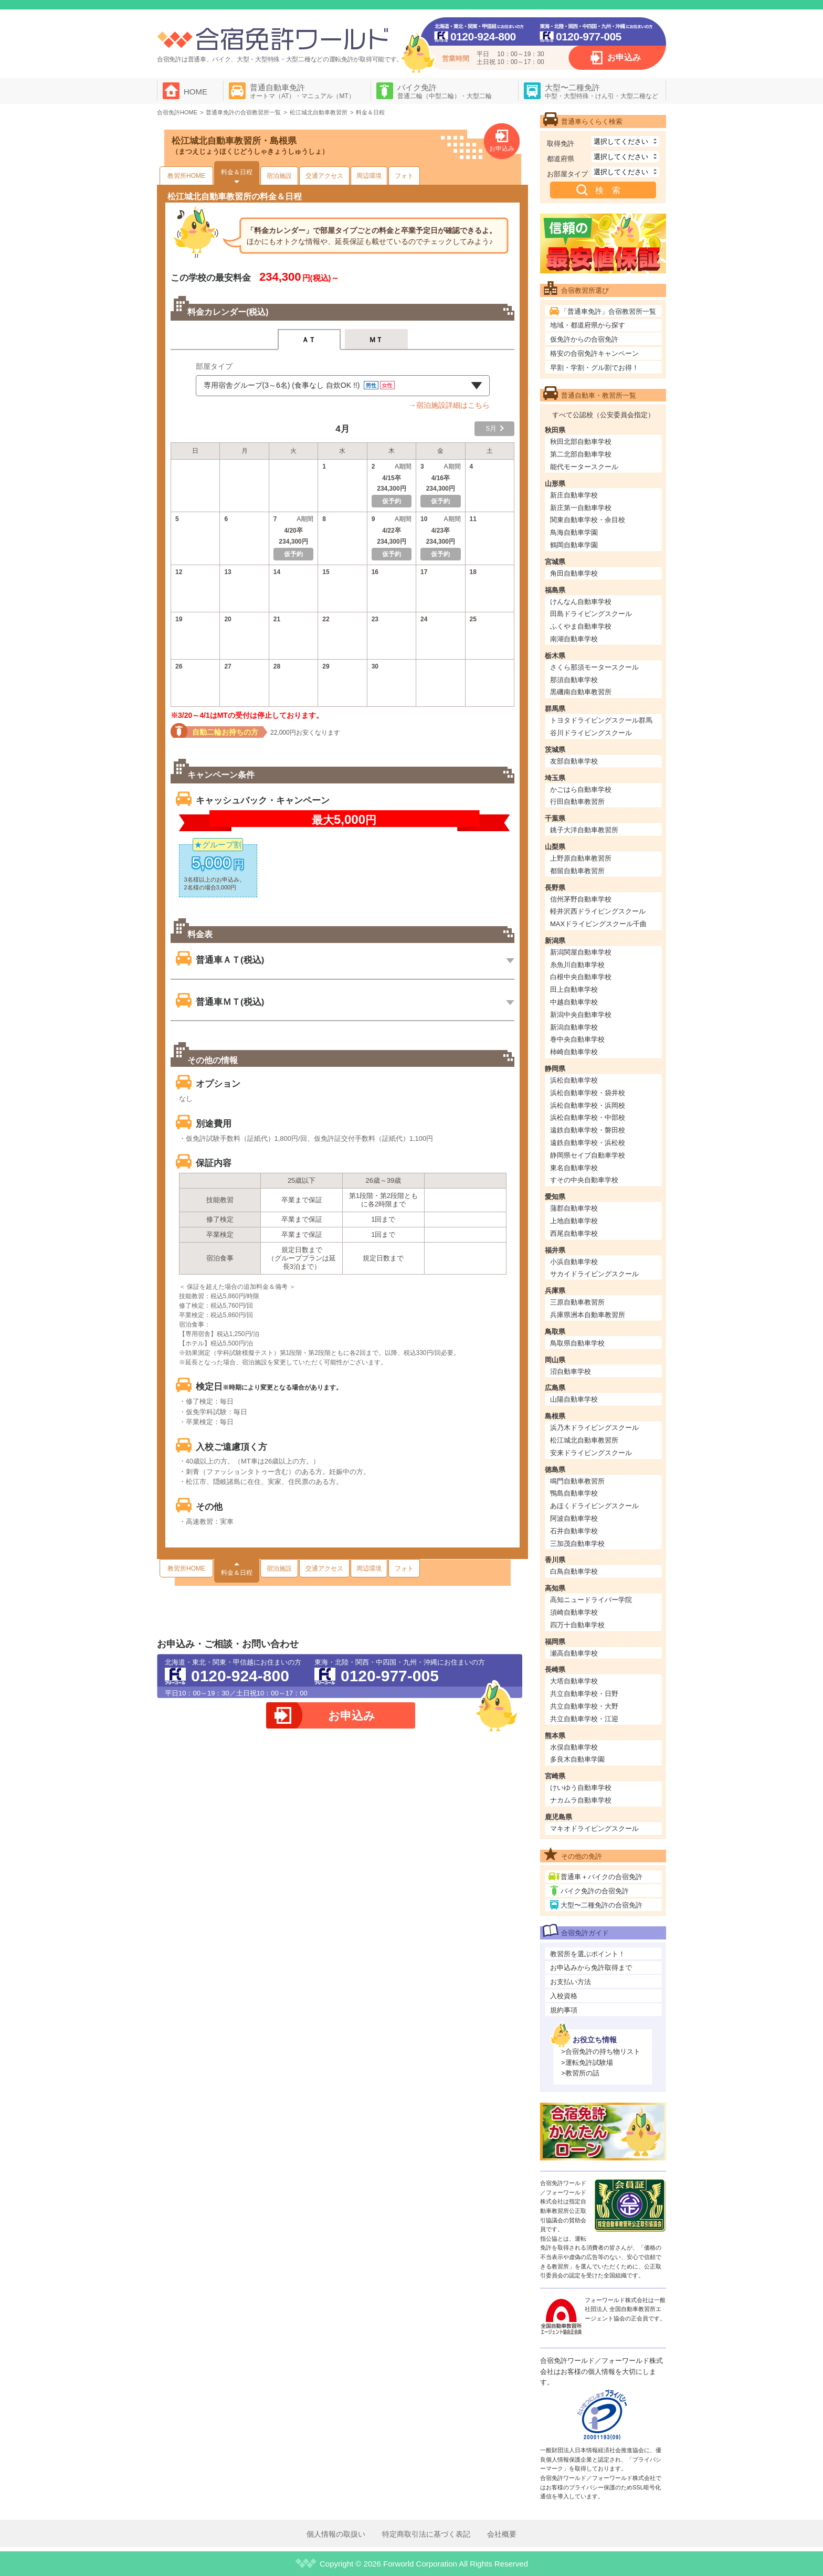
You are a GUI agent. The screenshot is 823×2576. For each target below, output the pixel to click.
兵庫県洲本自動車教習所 (587, 1315)
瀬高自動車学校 (574, 1653)
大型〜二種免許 (601, 91)
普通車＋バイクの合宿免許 (601, 1877)
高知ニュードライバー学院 (591, 1600)
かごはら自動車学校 (580, 789)
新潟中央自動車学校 (580, 1015)
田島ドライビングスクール (591, 614)
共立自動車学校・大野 (584, 1706)
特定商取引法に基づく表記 (426, 2534)
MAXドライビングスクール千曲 (598, 924)
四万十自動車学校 (577, 1625)
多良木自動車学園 (577, 1759)
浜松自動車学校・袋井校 (587, 1093)
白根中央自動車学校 (580, 977)
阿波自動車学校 (574, 1518)
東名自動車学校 (574, 1168)
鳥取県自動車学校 (577, 1343)
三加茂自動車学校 (577, 1543)
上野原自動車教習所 (580, 858)
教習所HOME (186, 175)
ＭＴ (376, 340)
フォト (404, 175)
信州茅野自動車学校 (580, 899)
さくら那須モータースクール (594, 667)
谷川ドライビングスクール (591, 733)
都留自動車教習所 (577, 871)
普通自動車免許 (302, 91)
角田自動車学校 (574, 573)
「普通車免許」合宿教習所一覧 (608, 311)
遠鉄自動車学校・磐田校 (587, 1130)
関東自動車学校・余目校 (587, 520)
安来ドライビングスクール (591, 1453)
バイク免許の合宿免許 (595, 1891)
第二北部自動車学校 (580, 454)
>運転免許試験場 (587, 2062)
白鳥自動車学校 (574, 1571)
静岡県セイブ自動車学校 (587, 1155)
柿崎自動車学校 (574, 1052)
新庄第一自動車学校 (580, 508)
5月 (491, 428)
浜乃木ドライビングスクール (594, 1428)
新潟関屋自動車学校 (580, 952)
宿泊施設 (279, 175)
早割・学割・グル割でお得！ (594, 368)
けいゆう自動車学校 (580, 1787)
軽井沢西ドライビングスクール (598, 911)
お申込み (624, 57)
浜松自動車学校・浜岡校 (587, 1105)
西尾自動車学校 (574, 1233)
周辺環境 (369, 175)
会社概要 (501, 2534)
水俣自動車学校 (574, 1747)
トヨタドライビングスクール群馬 (601, 720)
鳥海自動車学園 (574, 532)
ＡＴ (309, 340)
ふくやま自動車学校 (580, 626)
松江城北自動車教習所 (584, 1440)
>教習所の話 (580, 2073)
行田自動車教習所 (577, 801)
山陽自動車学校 (574, 1399)
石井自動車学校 (574, 1531)
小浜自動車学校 (574, 1262)
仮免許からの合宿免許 (584, 339)
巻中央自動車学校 (577, 1039)
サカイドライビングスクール (594, 1274)
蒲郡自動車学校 (574, 1208)
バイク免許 (444, 91)
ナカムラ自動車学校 (580, 1800)
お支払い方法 (570, 1982)
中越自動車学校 (574, 1002)
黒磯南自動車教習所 (580, 692)
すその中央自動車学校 (584, 1180)
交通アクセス (324, 175)
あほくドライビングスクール (594, 1506)
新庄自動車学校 (574, 495)
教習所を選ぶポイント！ (587, 1954)
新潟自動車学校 (574, 1027)
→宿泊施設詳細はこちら (449, 405)
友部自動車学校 (574, 761)
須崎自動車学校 (574, 1612)
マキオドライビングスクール (594, 1828)
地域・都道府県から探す (587, 325)
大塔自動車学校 (574, 1681)
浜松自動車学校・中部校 (587, 1117)
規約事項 (563, 2010)
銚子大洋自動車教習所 (584, 830)
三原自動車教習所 (577, 1302)
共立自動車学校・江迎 (584, 1719)
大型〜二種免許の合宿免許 (601, 1905)
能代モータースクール (584, 467)
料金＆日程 (236, 172)
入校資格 (563, 1996)
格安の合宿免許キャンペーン (594, 353)
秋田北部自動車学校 (580, 442)
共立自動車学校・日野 (584, 1694)
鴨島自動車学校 (574, 1493)
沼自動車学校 (570, 1371)
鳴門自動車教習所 (577, 1481)
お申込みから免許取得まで (591, 1967)
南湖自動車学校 (574, 639)
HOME (195, 91)
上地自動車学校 (574, 1221)
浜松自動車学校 (574, 1080)
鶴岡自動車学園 (574, 545)
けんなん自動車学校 (580, 602)
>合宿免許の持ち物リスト (600, 2051)
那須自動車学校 (574, 680)
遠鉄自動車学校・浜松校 (587, 1143)
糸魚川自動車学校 (577, 965)
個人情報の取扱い (336, 2534)
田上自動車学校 (574, 989)
